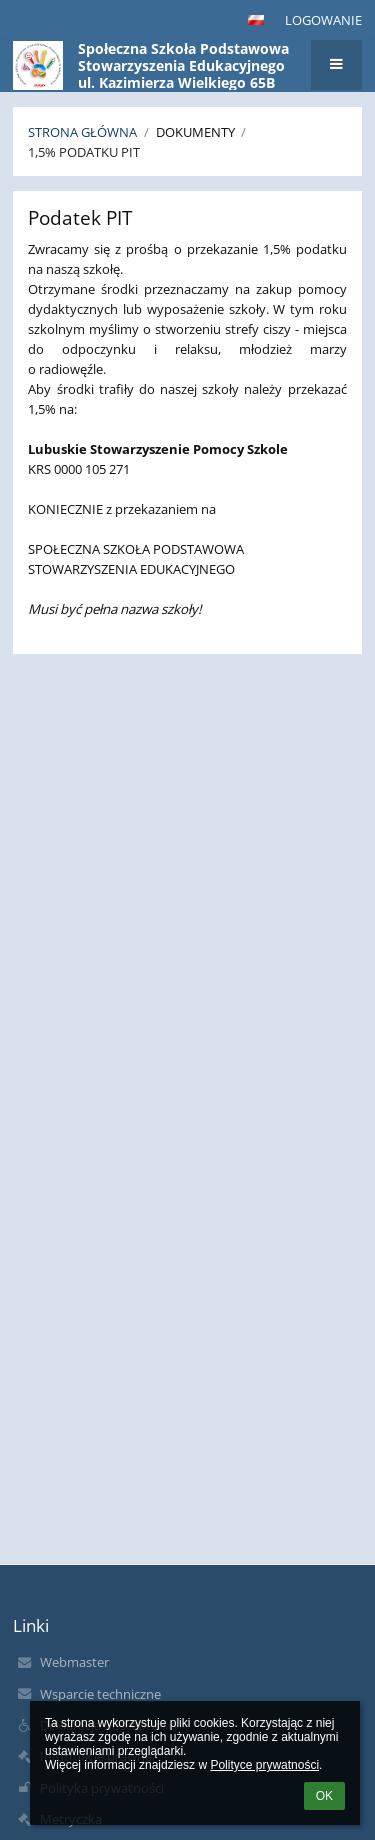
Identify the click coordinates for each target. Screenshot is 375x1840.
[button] (256, 20)
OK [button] (324, 1796)
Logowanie (323, 20)
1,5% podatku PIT (84, 152)
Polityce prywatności (264, 1765)
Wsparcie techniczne (100, 1694)
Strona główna (82, 132)
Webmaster (74, 1662)
